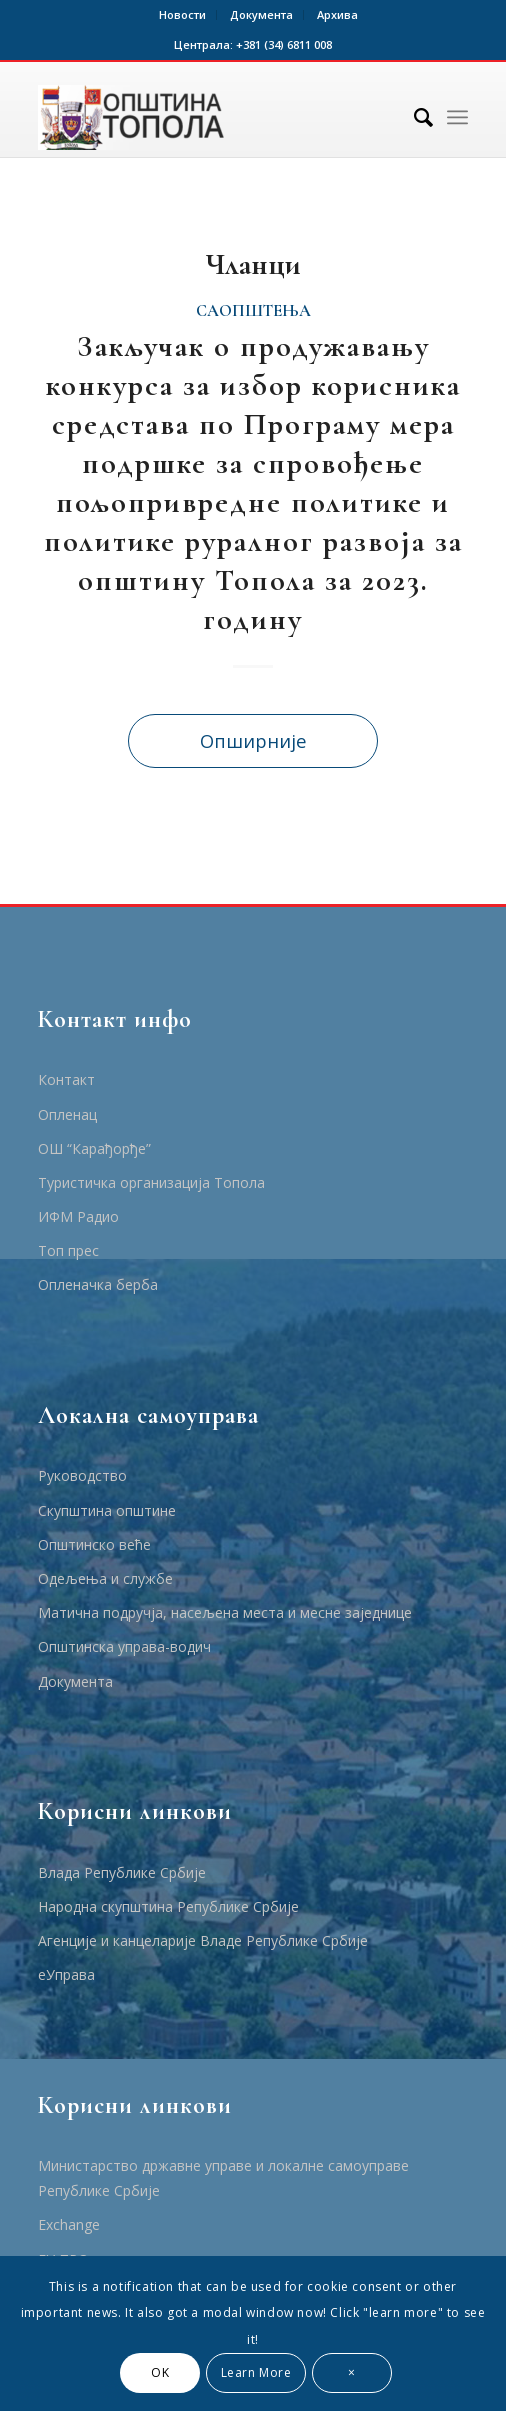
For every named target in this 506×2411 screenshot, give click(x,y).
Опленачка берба (98, 1284)
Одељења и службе (105, 1578)
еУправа (66, 1974)
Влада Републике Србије (122, 1872)
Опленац (67, 1114)
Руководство (82, 1475)
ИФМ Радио (78, 1216)
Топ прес (68, 1250)
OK (160, 2372)
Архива (337, 14)
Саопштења (253, 311)
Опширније (253, 740)
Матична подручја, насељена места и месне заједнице (225, 1612)
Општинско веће (94, 1544)
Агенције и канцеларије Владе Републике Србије (203, 1940)
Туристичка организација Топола (151, 1182)
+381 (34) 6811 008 (284, 44)
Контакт (66, 1079)
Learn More (256, 2372)
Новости (182, 14)
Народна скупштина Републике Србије (168, 1906)
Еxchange (69, 2224)
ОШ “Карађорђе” (94, 1148)
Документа (261, 14)
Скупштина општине (107, 1510)
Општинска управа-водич (124, 1646)
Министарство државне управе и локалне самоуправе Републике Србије (223, 2178)
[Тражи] (413, 117)
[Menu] (457, 117)
